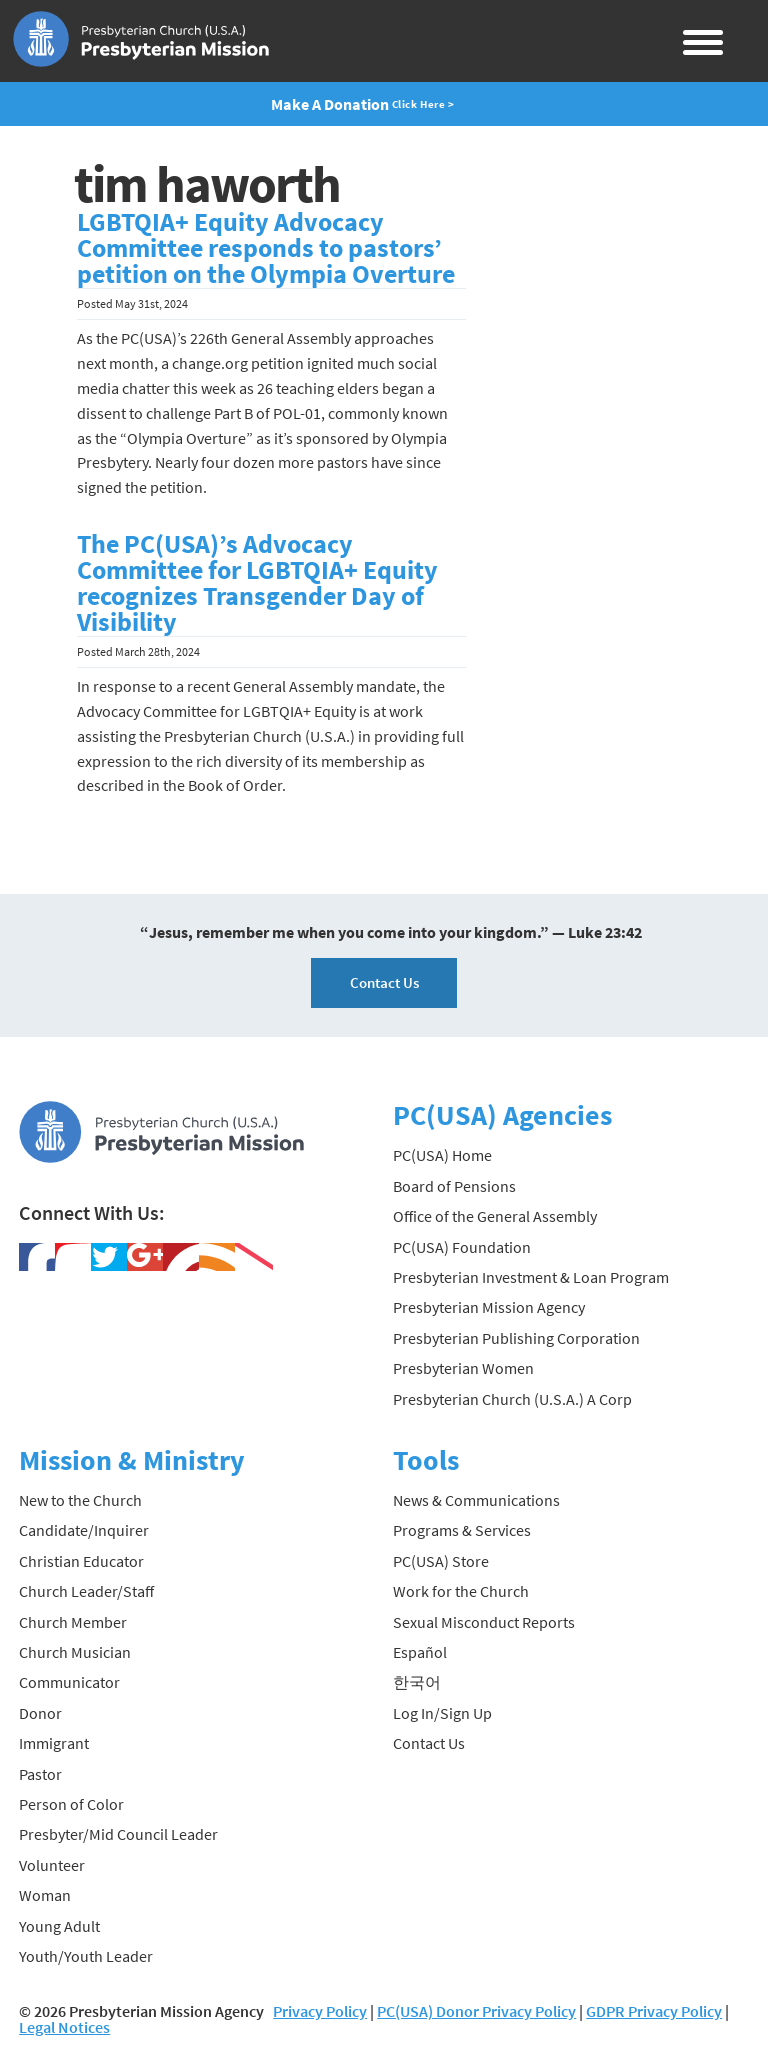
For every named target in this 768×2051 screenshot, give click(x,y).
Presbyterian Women (463, 1368)
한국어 (417, 1682)
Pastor (40, 1774)
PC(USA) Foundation (462, 1247)
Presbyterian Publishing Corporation (516, 1338)
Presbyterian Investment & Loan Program (531, 1277)
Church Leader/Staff (86, 1591)
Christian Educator (81, 1561)
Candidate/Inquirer (84, 1530)
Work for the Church (461, 1591)
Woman (45, 1895)
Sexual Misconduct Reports (484, 1622)
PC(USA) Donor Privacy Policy (476, 2011)
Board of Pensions (454, 1186)
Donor (40, 1713)
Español (420, 1652)
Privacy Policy (320, 2011)
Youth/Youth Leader (86, 1956)
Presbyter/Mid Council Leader (118, 1834)
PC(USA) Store (441, 1561)
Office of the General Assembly (495, 1216)
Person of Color (71, 1804)
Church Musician (75, 1652)
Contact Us (384, 982)
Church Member (73, 1622)
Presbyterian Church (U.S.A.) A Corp (512, 1399)
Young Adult (59, 1926)
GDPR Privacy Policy (654, 2011)
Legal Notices (64, 2027)
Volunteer (52, 1865)
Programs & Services (462, 1530)
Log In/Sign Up (442, 1713)
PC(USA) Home (442, 1155)
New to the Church (80, 1500)
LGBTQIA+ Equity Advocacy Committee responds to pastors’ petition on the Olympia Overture (266, 248)
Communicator (69, 1682)
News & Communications (476, 1500)
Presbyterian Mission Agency (489, 1307)
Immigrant (54, 1743)
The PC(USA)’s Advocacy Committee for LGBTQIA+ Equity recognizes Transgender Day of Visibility (257, 583)
